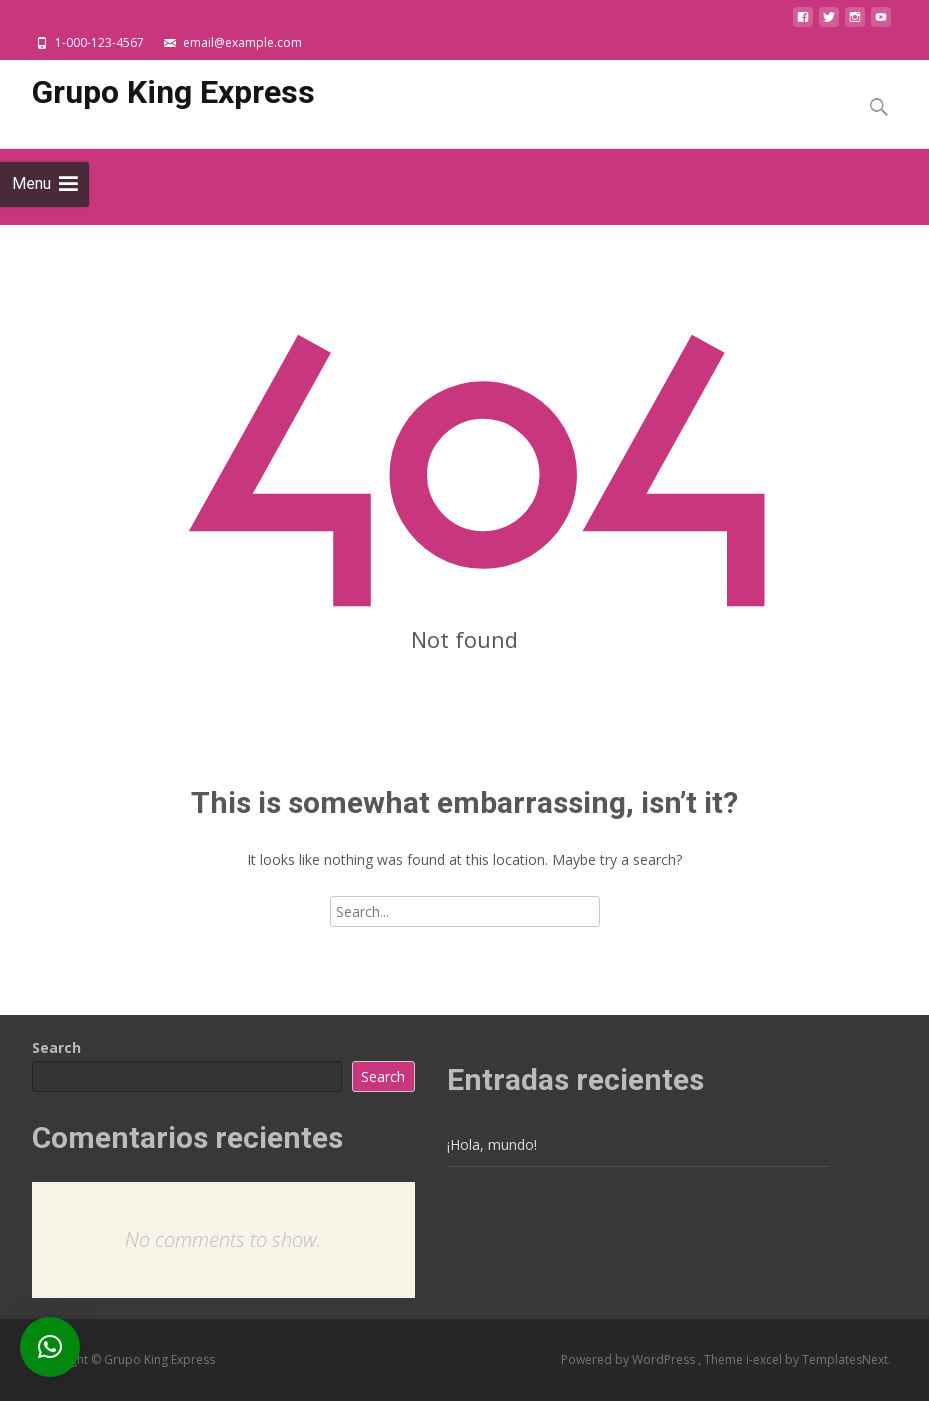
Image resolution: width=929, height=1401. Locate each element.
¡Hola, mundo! (492, 1144)
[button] (50, 1347)
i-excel (765, 1359)
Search (56, 1047)
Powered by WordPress (629, 1359)
